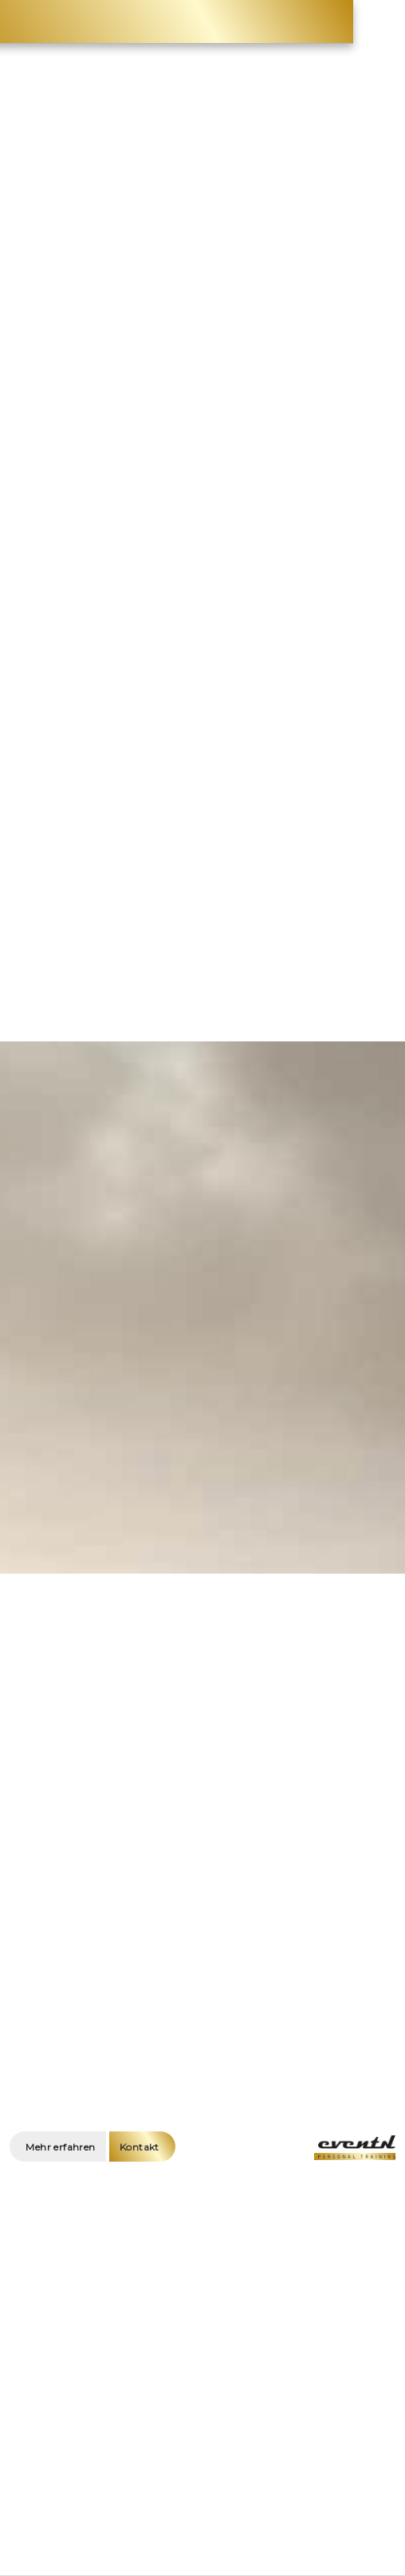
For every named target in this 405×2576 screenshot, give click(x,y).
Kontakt (139, 2147)
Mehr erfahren (60, 2147)
